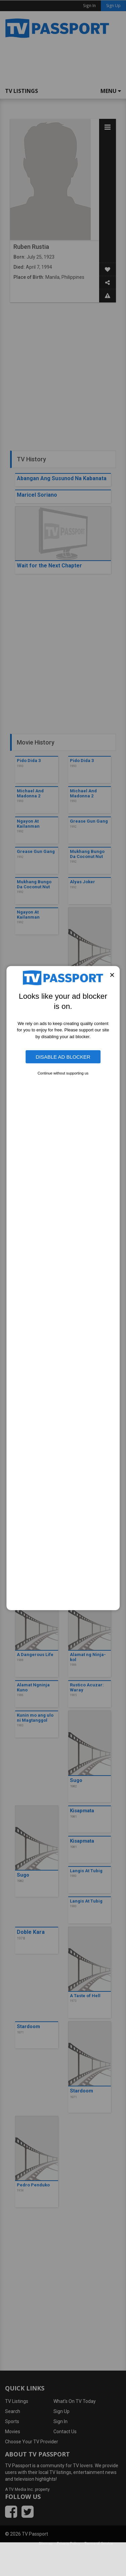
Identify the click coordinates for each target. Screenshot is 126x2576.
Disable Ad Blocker (63, 1057)
